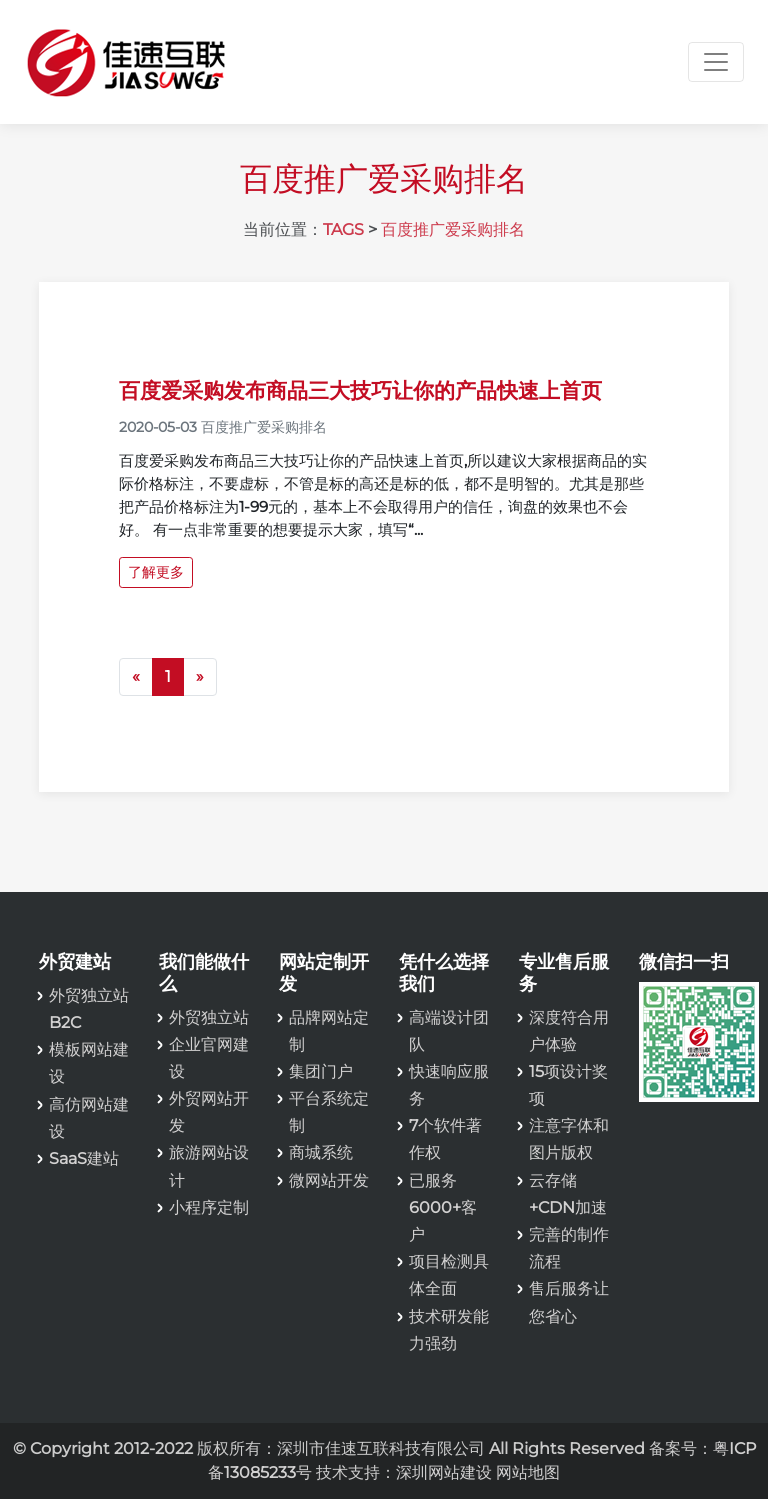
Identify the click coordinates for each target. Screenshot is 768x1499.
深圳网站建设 (444, 1472)
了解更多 (156, 572)
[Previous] (136, 677)
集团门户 (321, 1071)
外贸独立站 (209, 1017)
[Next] (200, 677)
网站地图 (528, 1472)
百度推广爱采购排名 (453, 229)
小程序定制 (209, 1207)
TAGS (343, 229)
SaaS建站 (84, 1158)
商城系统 (321, 1152)
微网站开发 (329, 1180)
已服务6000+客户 (443, 1207)
